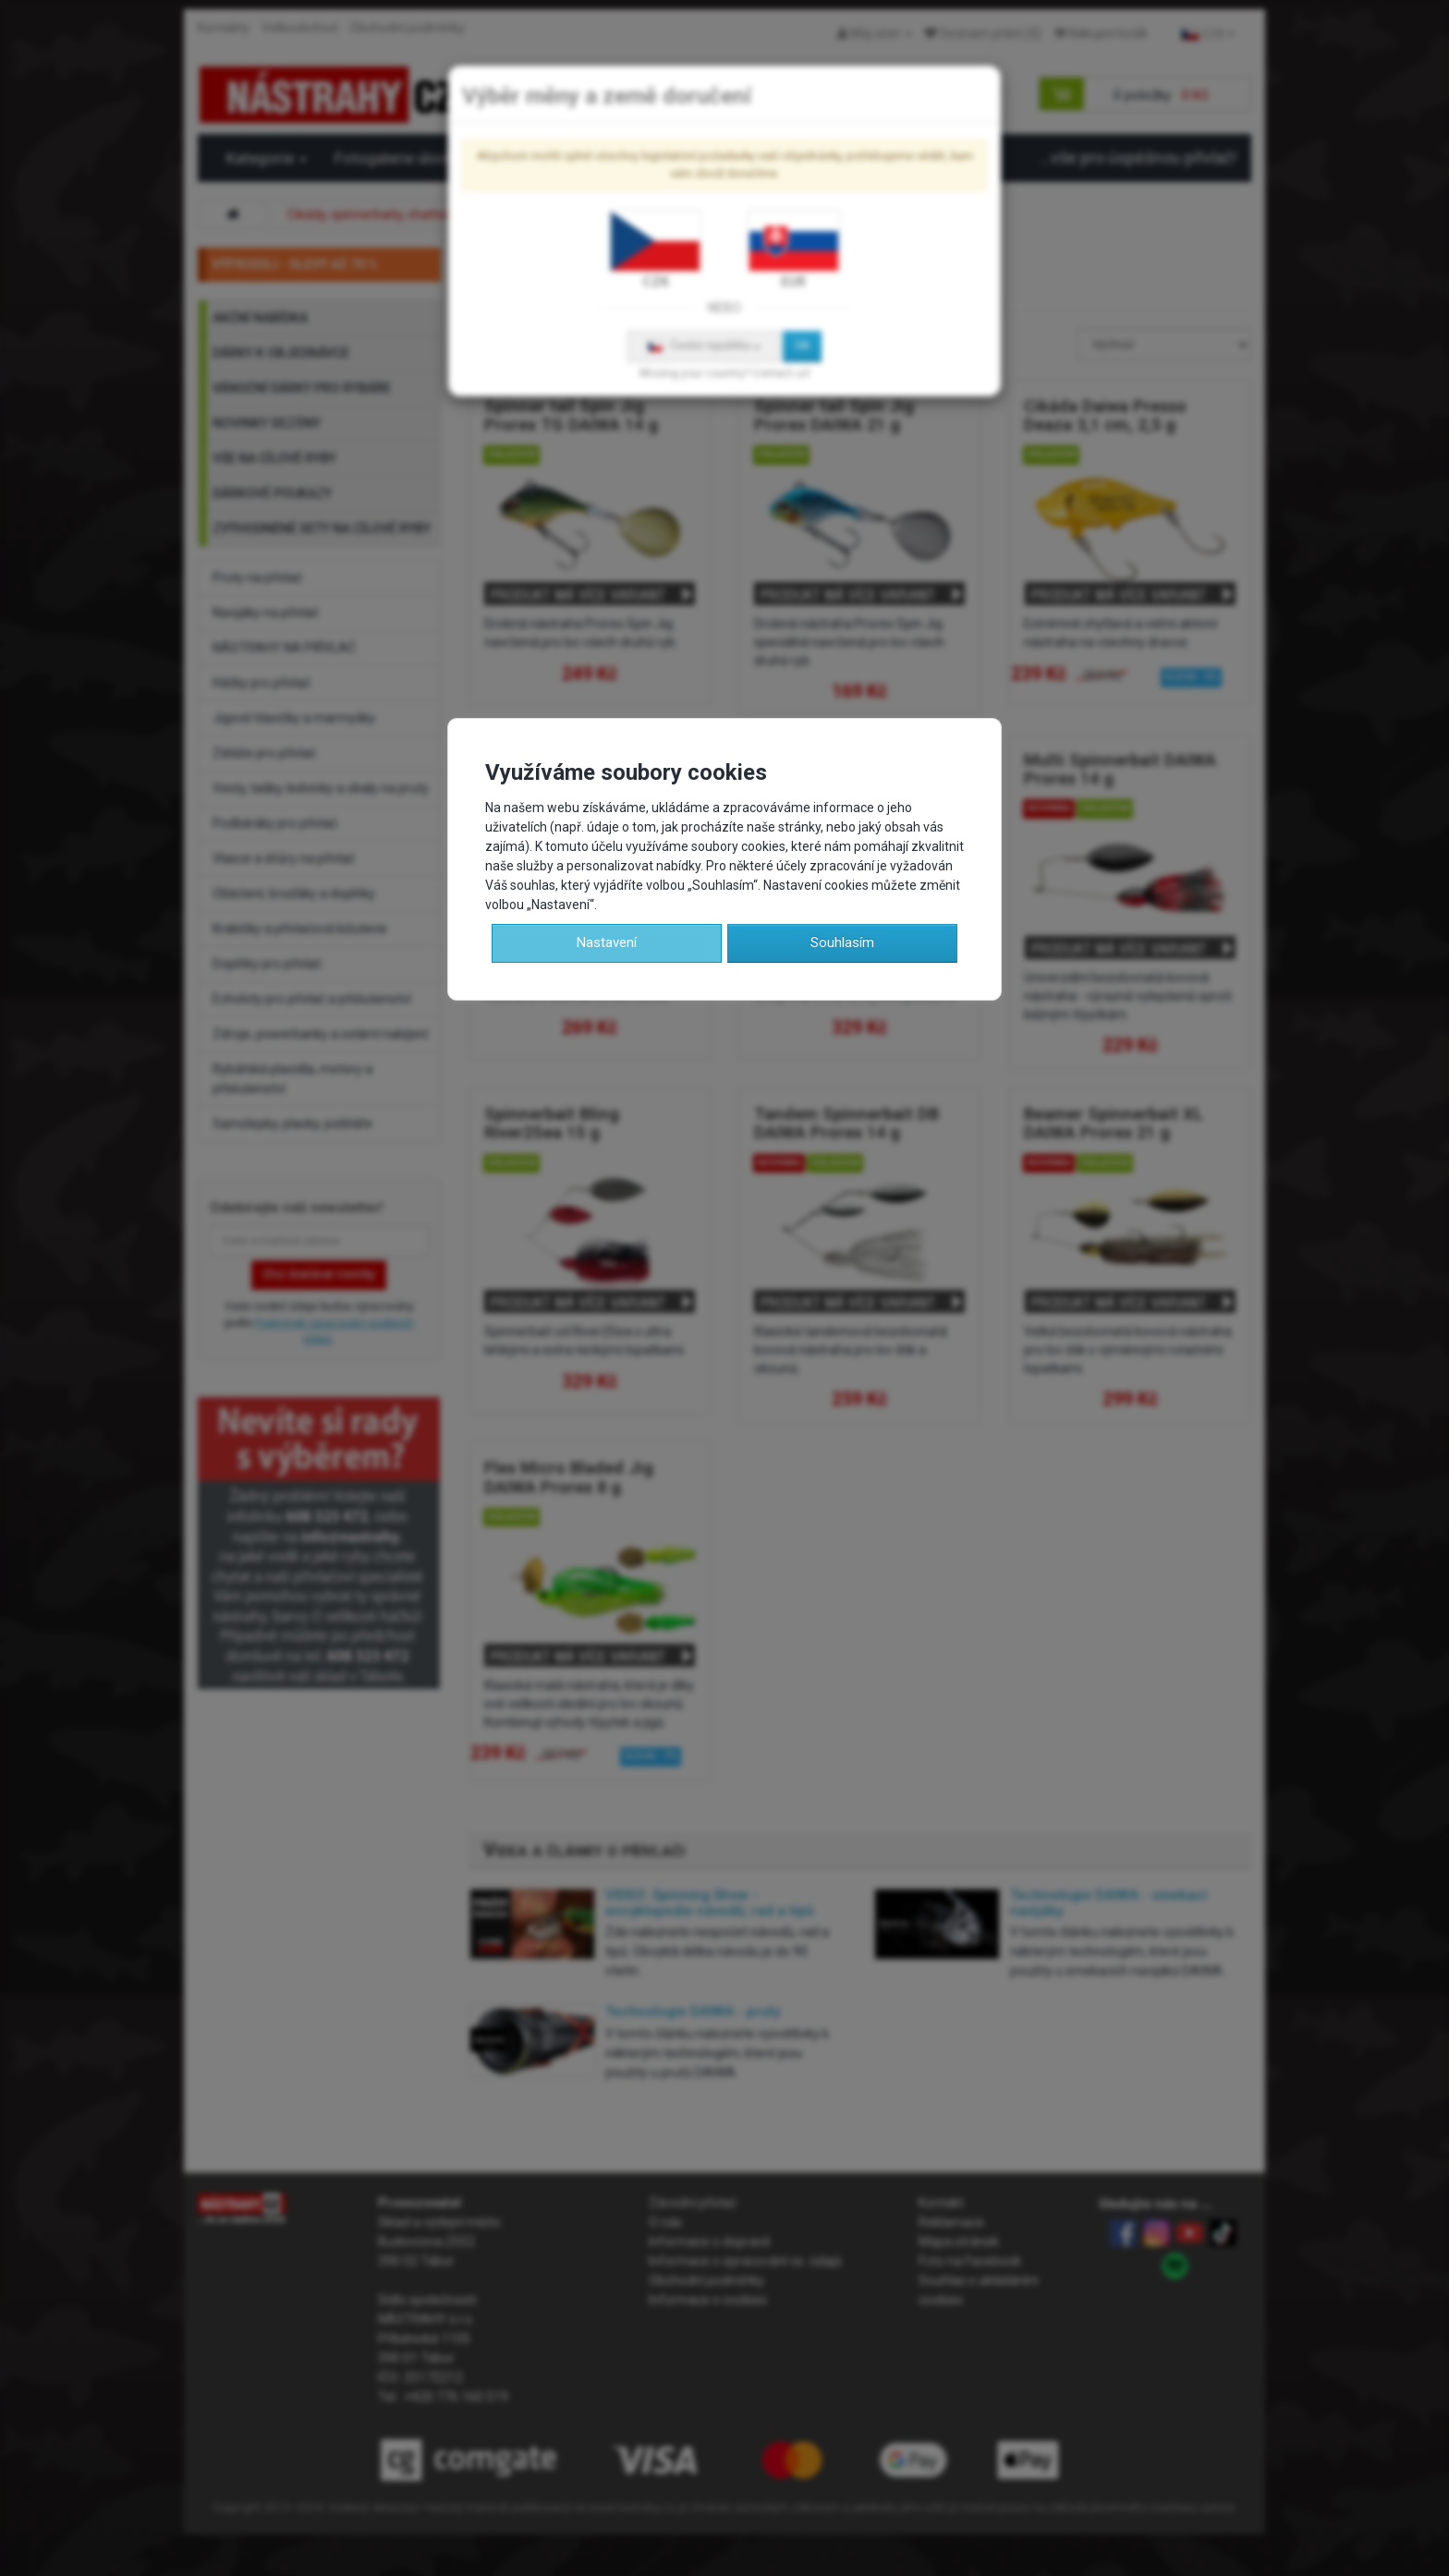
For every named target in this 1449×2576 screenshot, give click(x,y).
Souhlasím (842, 942)
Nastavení (607, 942)
